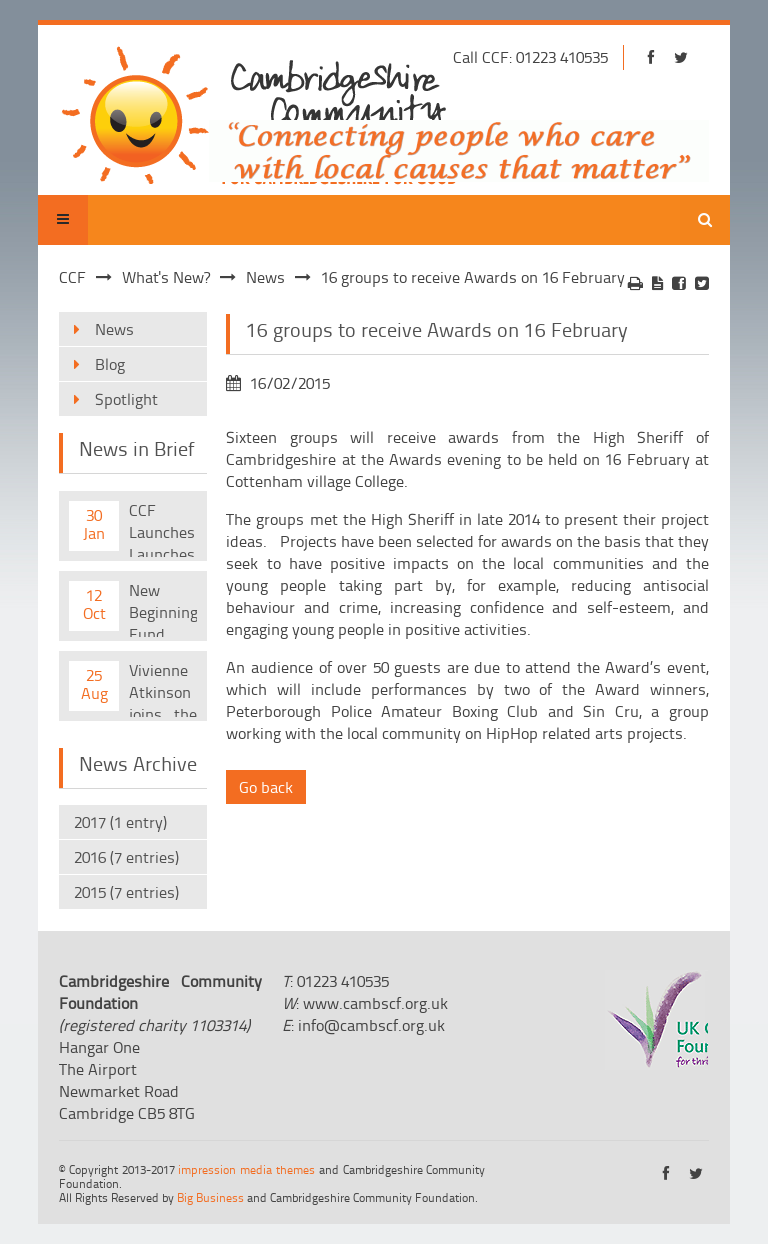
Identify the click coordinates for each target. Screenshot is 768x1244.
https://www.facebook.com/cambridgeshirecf (651, 57)
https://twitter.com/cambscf (681, 57)
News (265, 277)
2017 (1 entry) (120, 822)
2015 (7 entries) (126, 892)
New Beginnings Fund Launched (163, 608)
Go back (266, 787)
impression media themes (246, 1169)
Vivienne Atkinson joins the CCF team (163, 688)
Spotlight (126, 399)
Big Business (210, 1197)
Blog (110, 364)
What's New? (166, 277)
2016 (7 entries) (126, 857)
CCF (72, 277)
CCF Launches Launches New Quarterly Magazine (162, 528)
